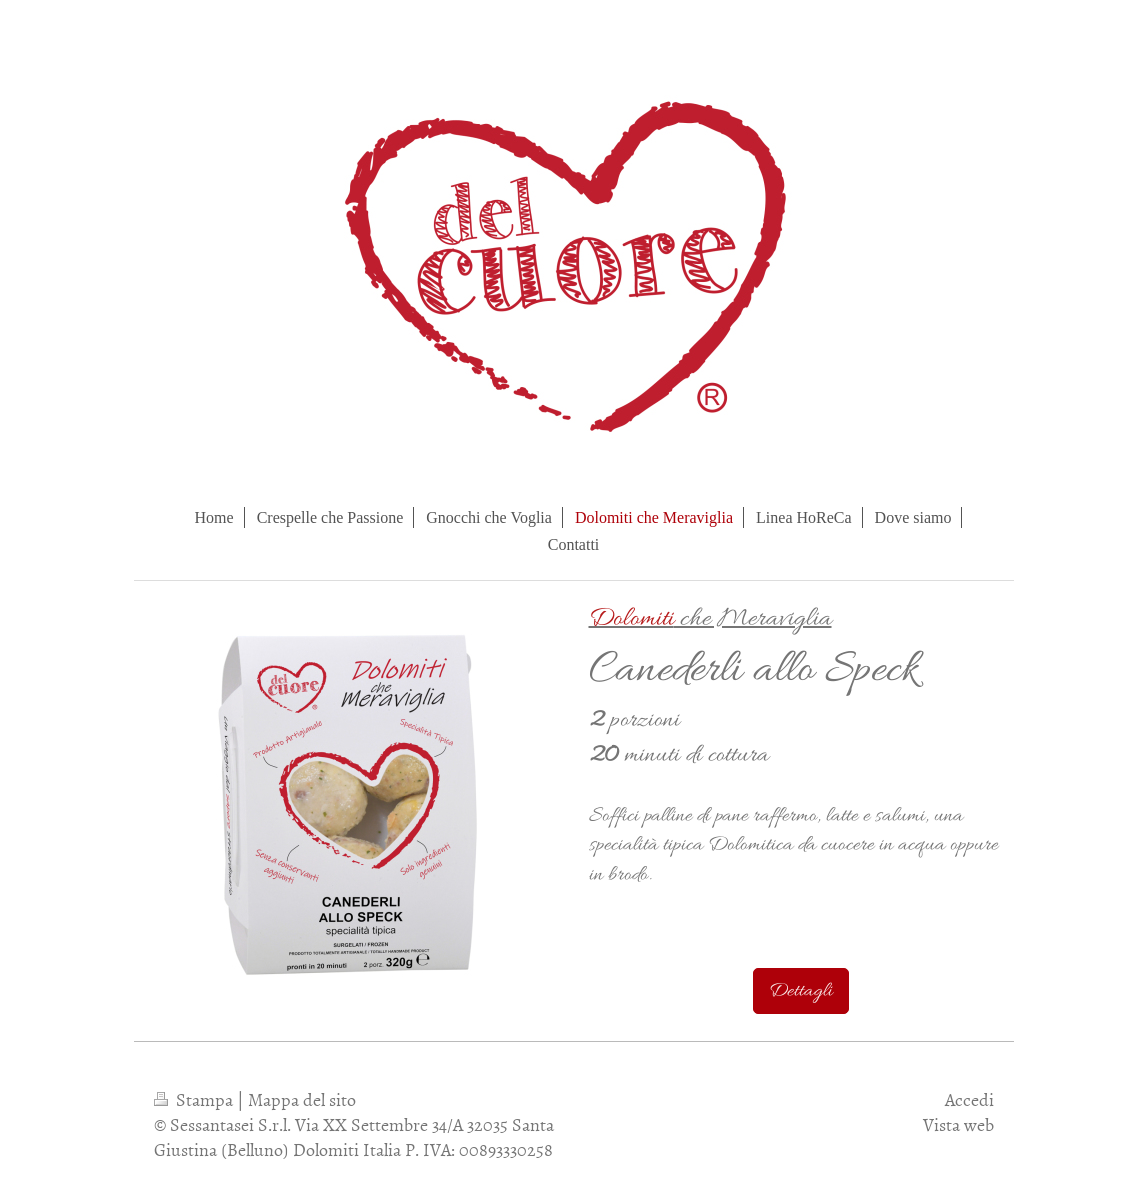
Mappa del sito (302, 1099)
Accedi (969, 1099)
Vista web (958, 1124)
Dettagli (801, 991)
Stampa (195, 1099)
